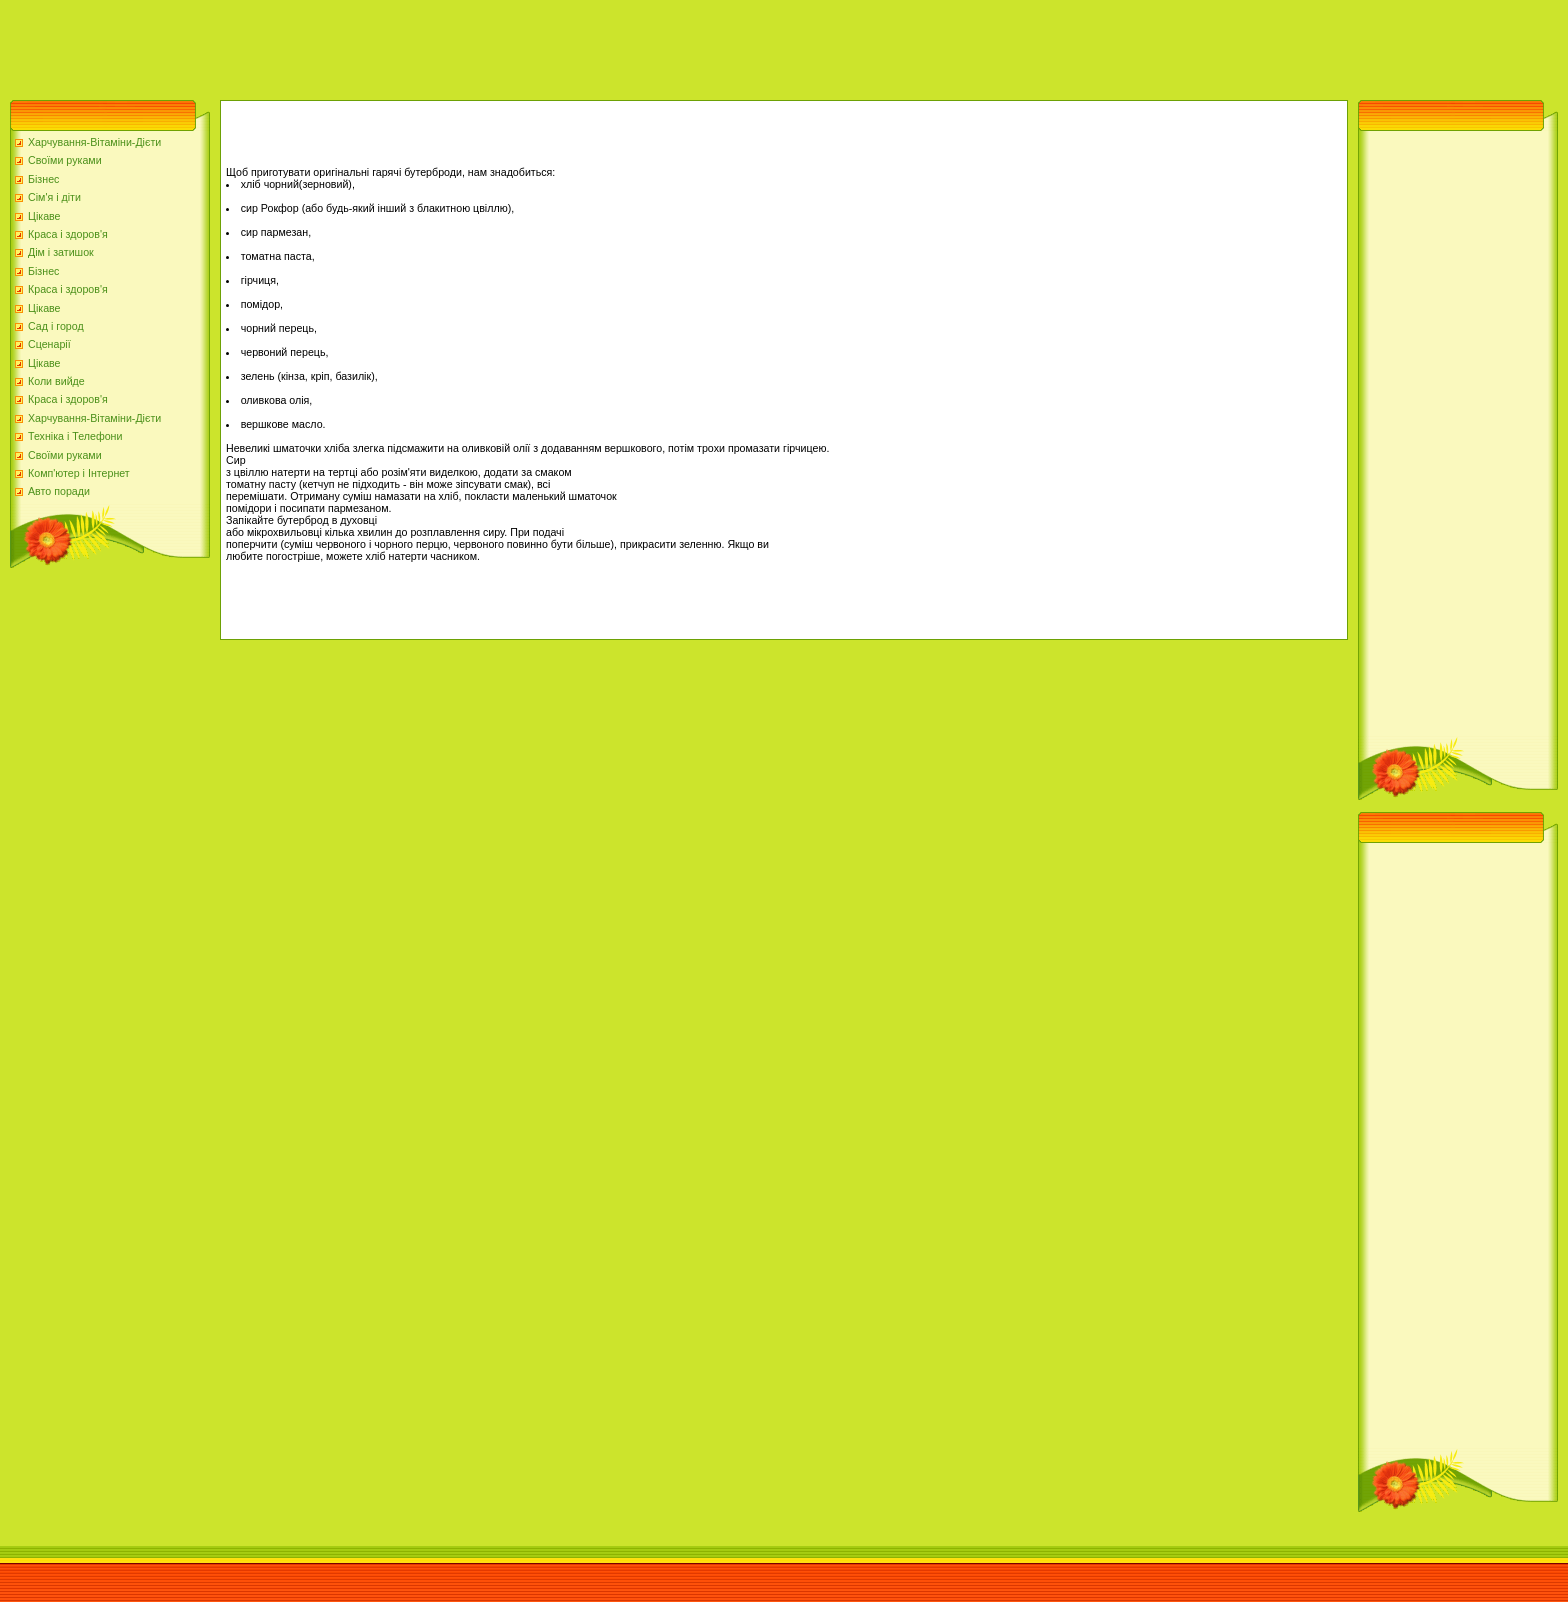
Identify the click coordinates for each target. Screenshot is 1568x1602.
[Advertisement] (364, 45)
